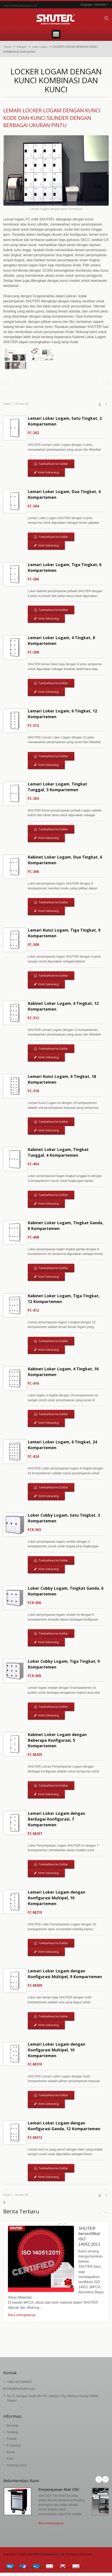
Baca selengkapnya (22, 2315)
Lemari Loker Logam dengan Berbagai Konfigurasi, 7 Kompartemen (56, 1819)
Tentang (12, 2432)
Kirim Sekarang (46, 472)
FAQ (10, 2458)
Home (7, 46)
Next (105, 2212)
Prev (98, 2212)
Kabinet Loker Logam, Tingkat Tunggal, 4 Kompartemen (58, 1152)
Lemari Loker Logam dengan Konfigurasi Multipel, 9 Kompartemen (65, 1973)
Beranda (12, 2425)
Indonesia (100, 4)
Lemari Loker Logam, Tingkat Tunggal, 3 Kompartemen (57, 786)
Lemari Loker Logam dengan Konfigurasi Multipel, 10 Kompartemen (56, 1897)
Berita (11, 2452)
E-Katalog (13, 2445)
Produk (12, 2438)
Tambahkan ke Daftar (51, 464)
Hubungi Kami (16, 2465)
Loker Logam (39, 46)
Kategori (21, 46)
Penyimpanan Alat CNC (59, 2489)
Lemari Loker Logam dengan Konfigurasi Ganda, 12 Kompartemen (64, 2125)
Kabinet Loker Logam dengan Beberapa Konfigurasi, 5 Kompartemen (57, 1740)
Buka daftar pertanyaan (18, 5)
